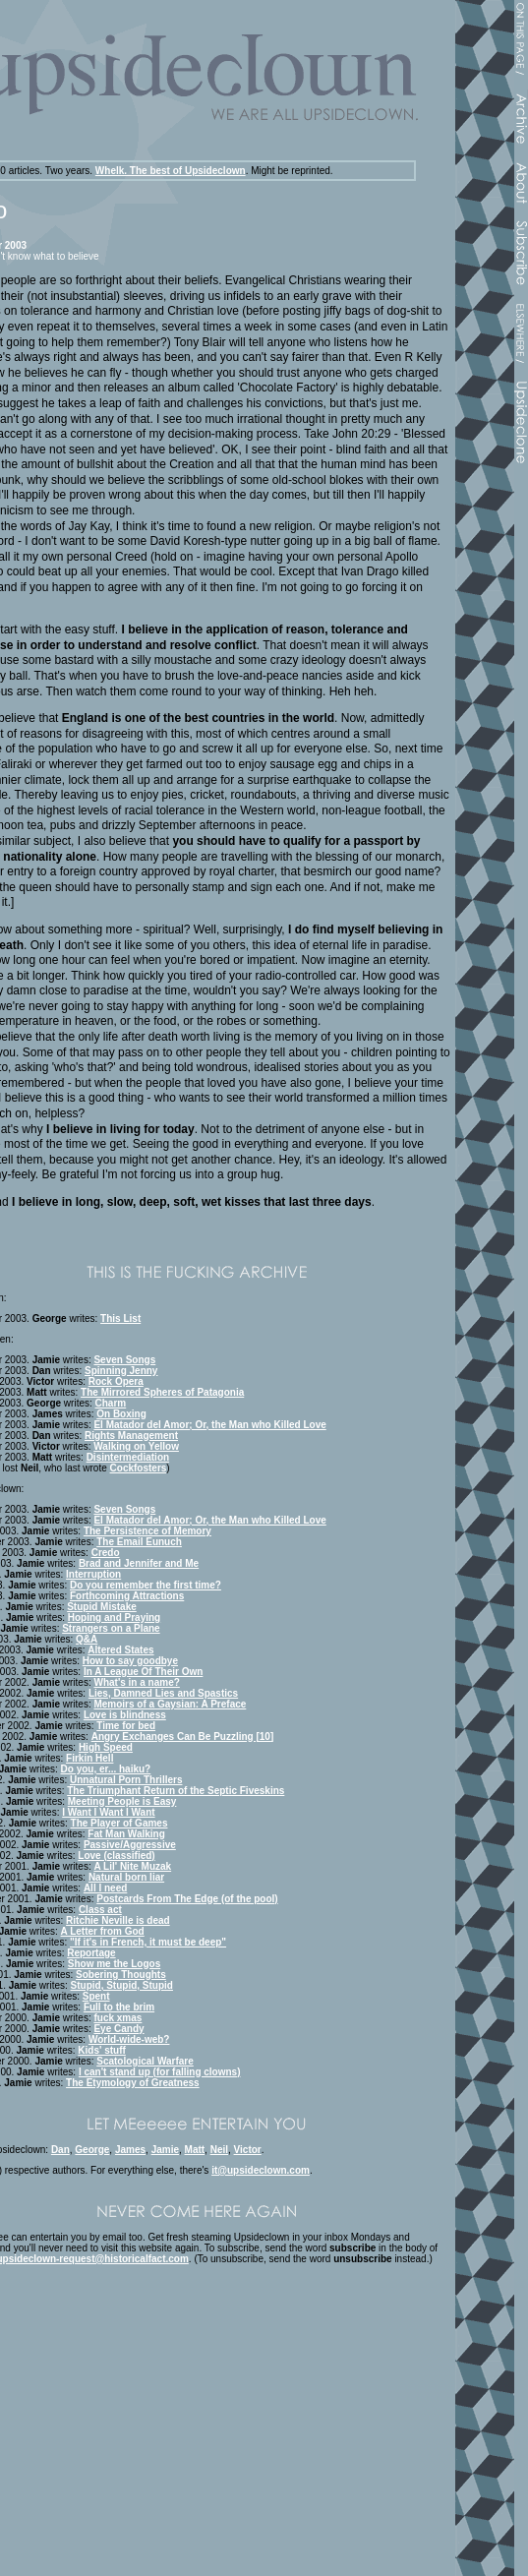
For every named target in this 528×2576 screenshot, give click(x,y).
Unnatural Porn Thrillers (126, 1779)
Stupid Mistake (102, 1606)
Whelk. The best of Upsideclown (170, 170)
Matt (195, 2149)
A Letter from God (103, 1931)
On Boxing (121, 1413)
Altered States (120, 1650)
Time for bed (125, 1725)
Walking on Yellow (136, 1446)
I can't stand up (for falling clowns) (160, 2072)
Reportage (91, 1952)
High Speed (106, 1747)
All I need (105, 1888)
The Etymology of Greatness (133, 2082)
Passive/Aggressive (130, 1844)
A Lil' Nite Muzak (132, 1866)
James (130, 2149)
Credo (105, 1552)
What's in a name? (136, 1682)
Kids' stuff (102, 2050)
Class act (100, 1909)
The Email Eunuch (139, 1541)
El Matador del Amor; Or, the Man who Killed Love (209, 1424)
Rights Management (131, 1435)
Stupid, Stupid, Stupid (122, 1985)
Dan (60, 2149)
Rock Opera (116, 1381)
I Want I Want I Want (108, 1812)
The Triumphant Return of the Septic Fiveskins (175, 1790)
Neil (219, 2149)
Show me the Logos (114, 1963)
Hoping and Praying (114, 1617)
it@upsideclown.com (260, 2170)
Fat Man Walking (126, 1833)
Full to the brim (119, 2007)
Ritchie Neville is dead (118, 1920)
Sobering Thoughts (121, 1974)
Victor (248, 2149)
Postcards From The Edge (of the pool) (186, 1898)
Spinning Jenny (121, 1370)
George (92, 2149)
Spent (96, 1996)
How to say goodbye (130, 1660)
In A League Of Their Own (144, 1671)
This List (120, 1318)
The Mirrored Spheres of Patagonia (162, 1392)
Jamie (165, 2149)
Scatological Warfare (145, 2061)
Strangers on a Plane (110, 1628)
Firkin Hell (89, 1758)
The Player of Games (119, 1823)
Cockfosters (138, 1468)
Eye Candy (118, 2028)
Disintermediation (128, 1457)
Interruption (93, 1574)
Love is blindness (125, 1714)
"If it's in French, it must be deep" (148, 1942)
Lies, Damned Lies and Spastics (163, 1693)
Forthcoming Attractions (127, 1595)
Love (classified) (116, 1855)
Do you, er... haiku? (106, 1769)
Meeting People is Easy (122, 1801)
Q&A (86, 1639)
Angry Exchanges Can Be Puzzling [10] (182, 1736)
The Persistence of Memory (147, 1531)
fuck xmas (117, 2017)
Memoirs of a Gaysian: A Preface (169, 1704)
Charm (111, 1403)
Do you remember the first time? (145, 1585)
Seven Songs (124, 1359)
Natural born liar (126, 1877)
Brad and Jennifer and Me (139, 1563)
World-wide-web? (129, 2039)
